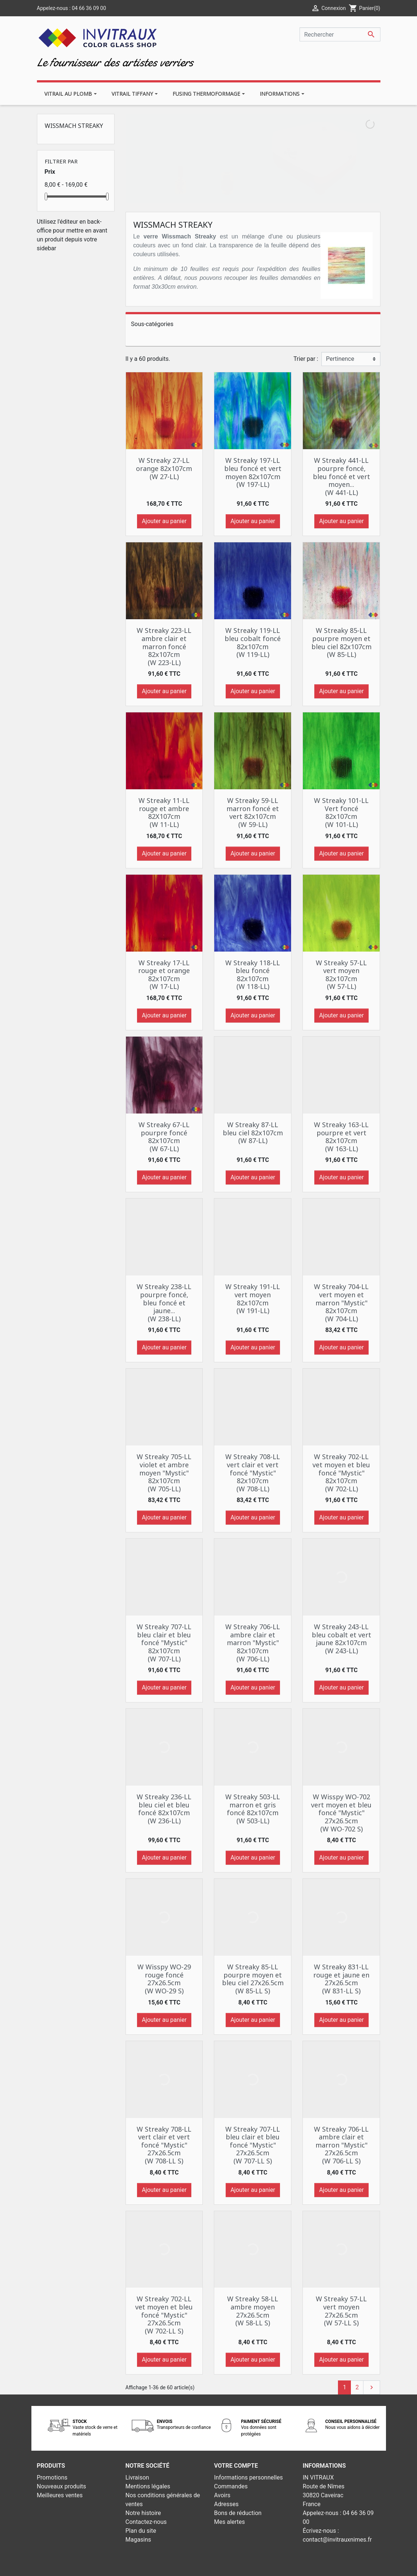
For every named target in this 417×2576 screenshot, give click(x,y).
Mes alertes (229, 2521)
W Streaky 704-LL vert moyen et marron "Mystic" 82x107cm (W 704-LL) (341, 1302)
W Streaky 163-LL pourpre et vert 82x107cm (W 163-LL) (341, 1136)
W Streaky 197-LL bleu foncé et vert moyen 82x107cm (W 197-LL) (252, 472)
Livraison (137, 2477)
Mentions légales (148, 2486)
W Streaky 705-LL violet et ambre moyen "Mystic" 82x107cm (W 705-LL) (164, 1472)
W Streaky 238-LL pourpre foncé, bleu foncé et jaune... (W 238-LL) (164, 1302)
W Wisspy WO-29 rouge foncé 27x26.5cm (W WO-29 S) (164, 1978)
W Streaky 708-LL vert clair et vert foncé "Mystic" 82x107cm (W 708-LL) (252, 1472)
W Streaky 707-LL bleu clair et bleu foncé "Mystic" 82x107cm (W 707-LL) (164, 1642)
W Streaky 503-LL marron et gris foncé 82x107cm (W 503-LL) (252, 1808)
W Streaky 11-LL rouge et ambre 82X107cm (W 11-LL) (164, 812)
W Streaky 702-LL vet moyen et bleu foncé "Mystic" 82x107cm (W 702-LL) (341, 1472)
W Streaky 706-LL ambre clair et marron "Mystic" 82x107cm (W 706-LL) (252, 1642)
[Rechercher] (340, 34)
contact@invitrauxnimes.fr (337, 2539)
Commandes (231, 2486)
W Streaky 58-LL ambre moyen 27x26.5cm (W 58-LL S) (252, 2310)
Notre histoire (143, 2512)
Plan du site (141, 2530)
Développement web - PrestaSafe (253, 2565)
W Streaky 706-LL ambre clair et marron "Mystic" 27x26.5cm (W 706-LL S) (341, 2145)
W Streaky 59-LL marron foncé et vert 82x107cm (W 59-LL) (252, 812)
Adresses (226, 2504)
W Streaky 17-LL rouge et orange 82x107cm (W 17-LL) (164, 974)
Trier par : (305, 358)
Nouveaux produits (61, 2486)
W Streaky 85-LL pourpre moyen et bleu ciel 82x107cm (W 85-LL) (341, 642)
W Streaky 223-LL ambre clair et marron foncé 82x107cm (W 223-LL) (164, 646)
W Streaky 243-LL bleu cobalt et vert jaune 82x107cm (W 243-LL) (341, 1638)
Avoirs (222, 2495)
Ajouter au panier (164, 521)
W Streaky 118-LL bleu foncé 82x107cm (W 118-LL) (252, 974)
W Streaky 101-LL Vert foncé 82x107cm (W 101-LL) (341, 812)
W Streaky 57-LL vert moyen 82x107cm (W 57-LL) (341, 974)
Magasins (138, 2539)
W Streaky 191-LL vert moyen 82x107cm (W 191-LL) (252, 1298)
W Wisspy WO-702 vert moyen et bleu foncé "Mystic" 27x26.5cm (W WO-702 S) (341, 1812)
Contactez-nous (146, 2521)
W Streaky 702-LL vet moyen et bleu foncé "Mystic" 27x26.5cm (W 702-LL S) (164, 2314)
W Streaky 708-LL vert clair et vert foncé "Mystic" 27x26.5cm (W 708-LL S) (164, 2145)
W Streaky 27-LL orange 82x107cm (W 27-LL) (164, 468)
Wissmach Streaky (74, 126)
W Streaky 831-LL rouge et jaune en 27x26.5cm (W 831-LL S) (341, 1978)
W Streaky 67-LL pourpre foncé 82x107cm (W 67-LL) (164, 1136)
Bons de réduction (238, 2512)
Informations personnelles (248, 2477)
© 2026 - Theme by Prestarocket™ (165, 2565)
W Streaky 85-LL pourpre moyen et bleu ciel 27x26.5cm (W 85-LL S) (253, 1978)
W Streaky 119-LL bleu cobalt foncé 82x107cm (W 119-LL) (253, 642)
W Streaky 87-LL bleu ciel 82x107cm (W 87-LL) (253, 1132)
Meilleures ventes (60, 2495)
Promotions (52, 2477)
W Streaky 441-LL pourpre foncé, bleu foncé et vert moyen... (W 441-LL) (341, 476)
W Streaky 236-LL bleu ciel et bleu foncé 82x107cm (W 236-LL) (164, 1808)
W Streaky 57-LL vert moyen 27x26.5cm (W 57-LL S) (341, 2310)
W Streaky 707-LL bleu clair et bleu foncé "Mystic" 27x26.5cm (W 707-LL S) (252, 2145)
